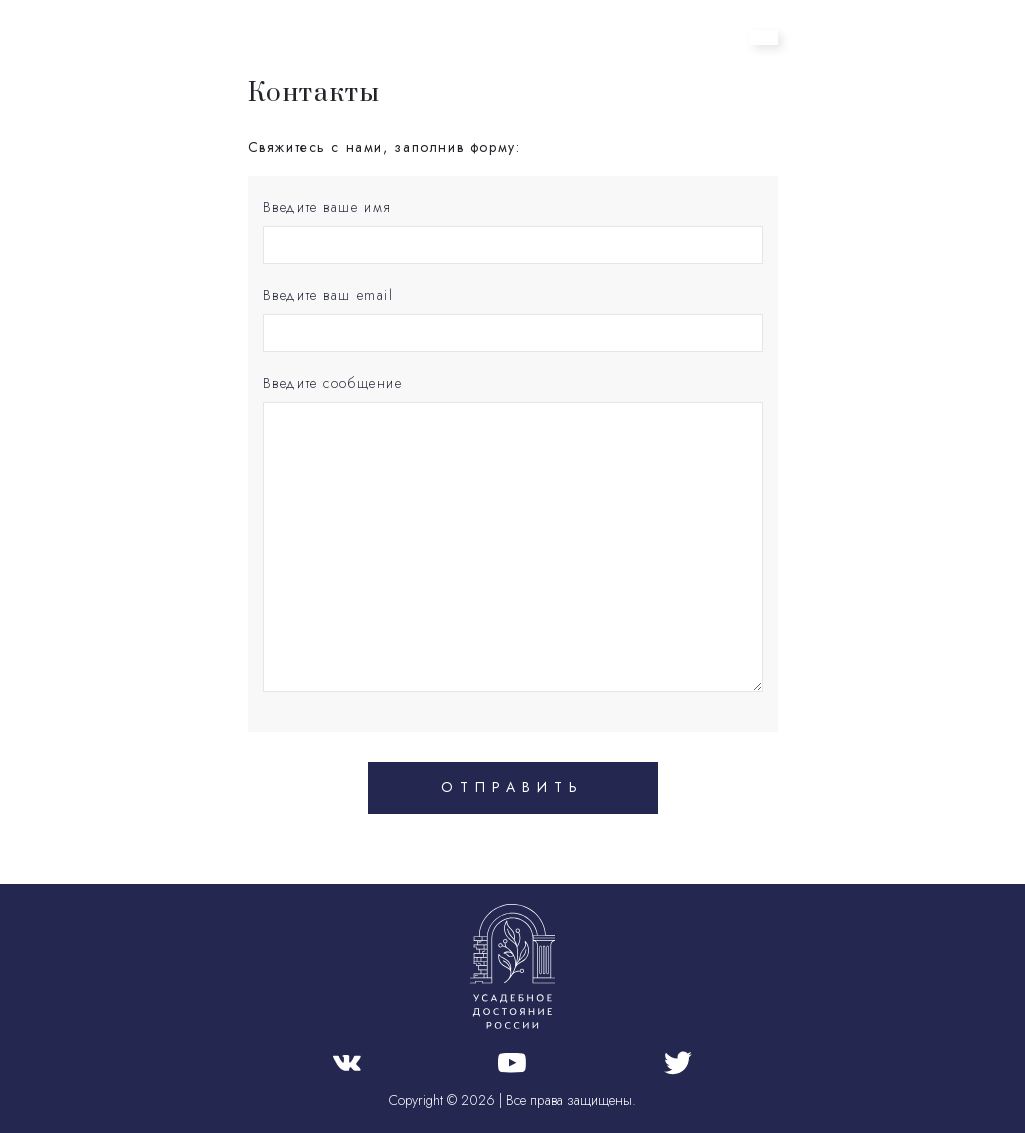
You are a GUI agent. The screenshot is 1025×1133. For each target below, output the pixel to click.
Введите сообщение (333, 383)
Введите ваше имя (328, 207)
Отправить (512, 787)
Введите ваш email (328, 295)
